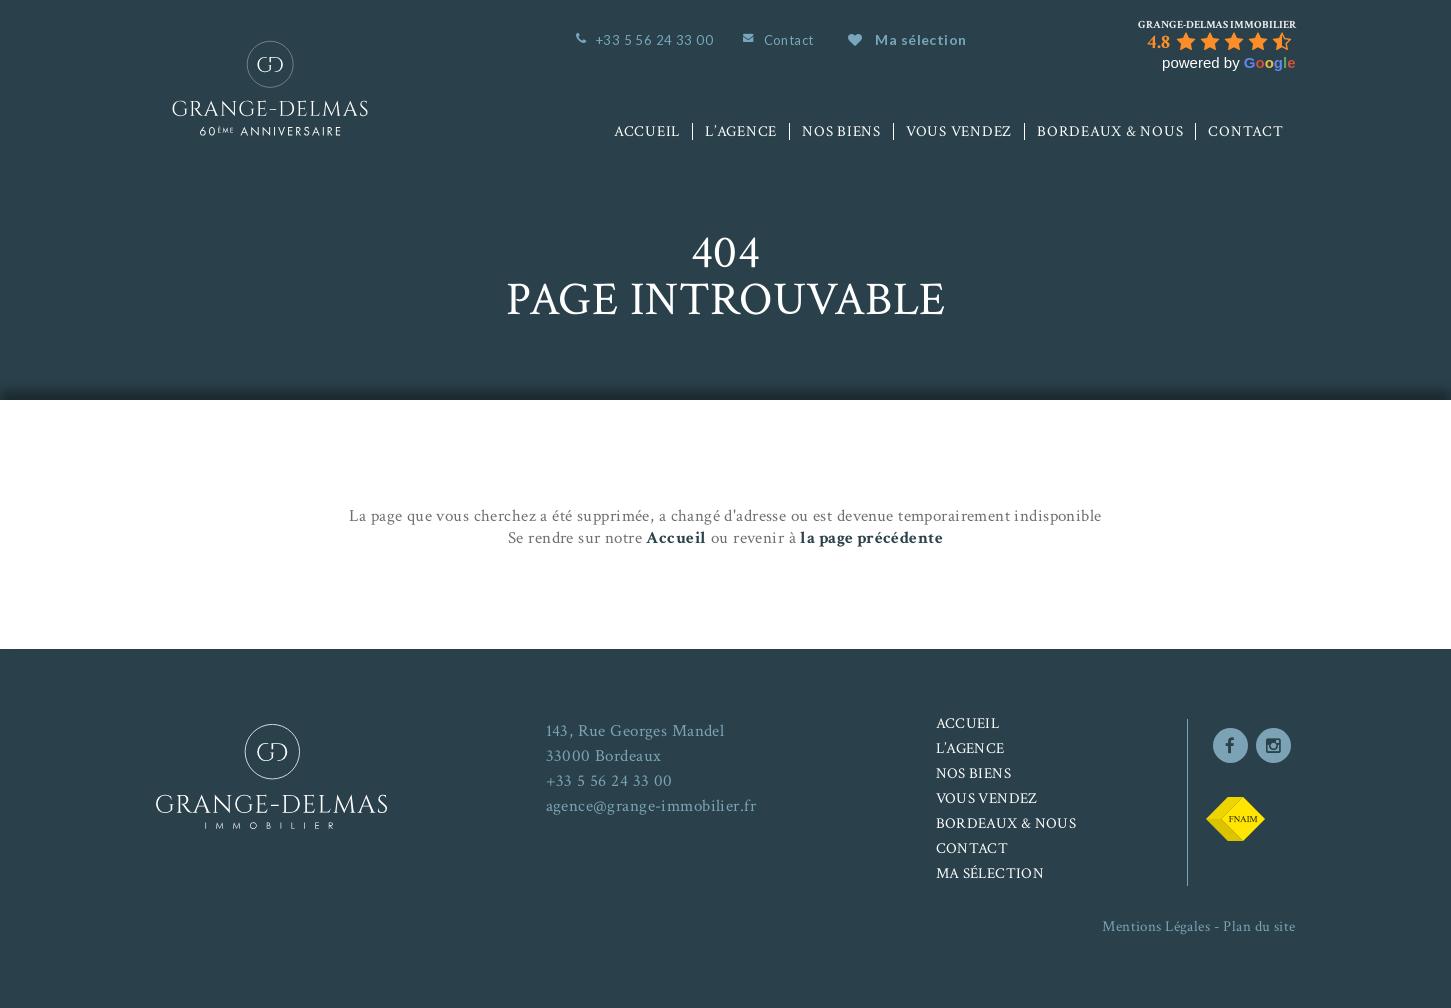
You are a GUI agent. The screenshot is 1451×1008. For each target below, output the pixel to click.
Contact (789, 40)
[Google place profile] (1217, 25)
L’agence (741, 131)
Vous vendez (959, 131)
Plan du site (1259, 926)
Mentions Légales (1156, 926)
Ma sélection (907, 39)
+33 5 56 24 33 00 (654, 40)
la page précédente (871, 538)
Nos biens (841, 131)
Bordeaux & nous (1110, 131)
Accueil (647, 131)
